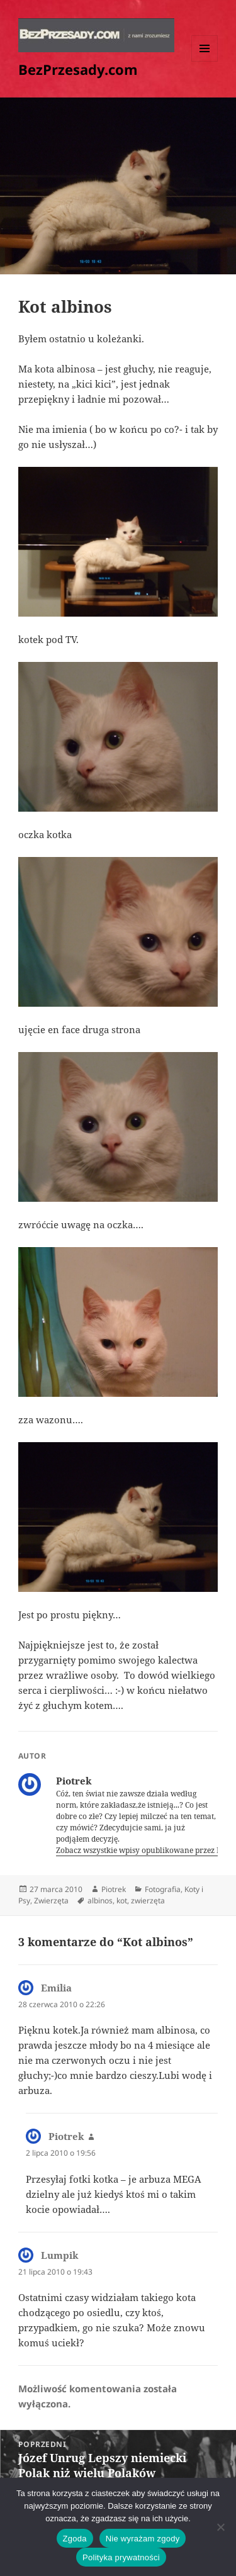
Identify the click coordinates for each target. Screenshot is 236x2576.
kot (121, 1900)
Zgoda (75, 2538)
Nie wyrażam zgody (143, 2538)
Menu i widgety (205, 61)
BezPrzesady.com (78, 69)
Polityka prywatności (121, 2557)
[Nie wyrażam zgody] (220, 2527)
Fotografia (163, 1889)
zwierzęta (148, 1900)
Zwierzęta (51, 1900)
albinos (100, 1900)
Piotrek (113, 1889)
